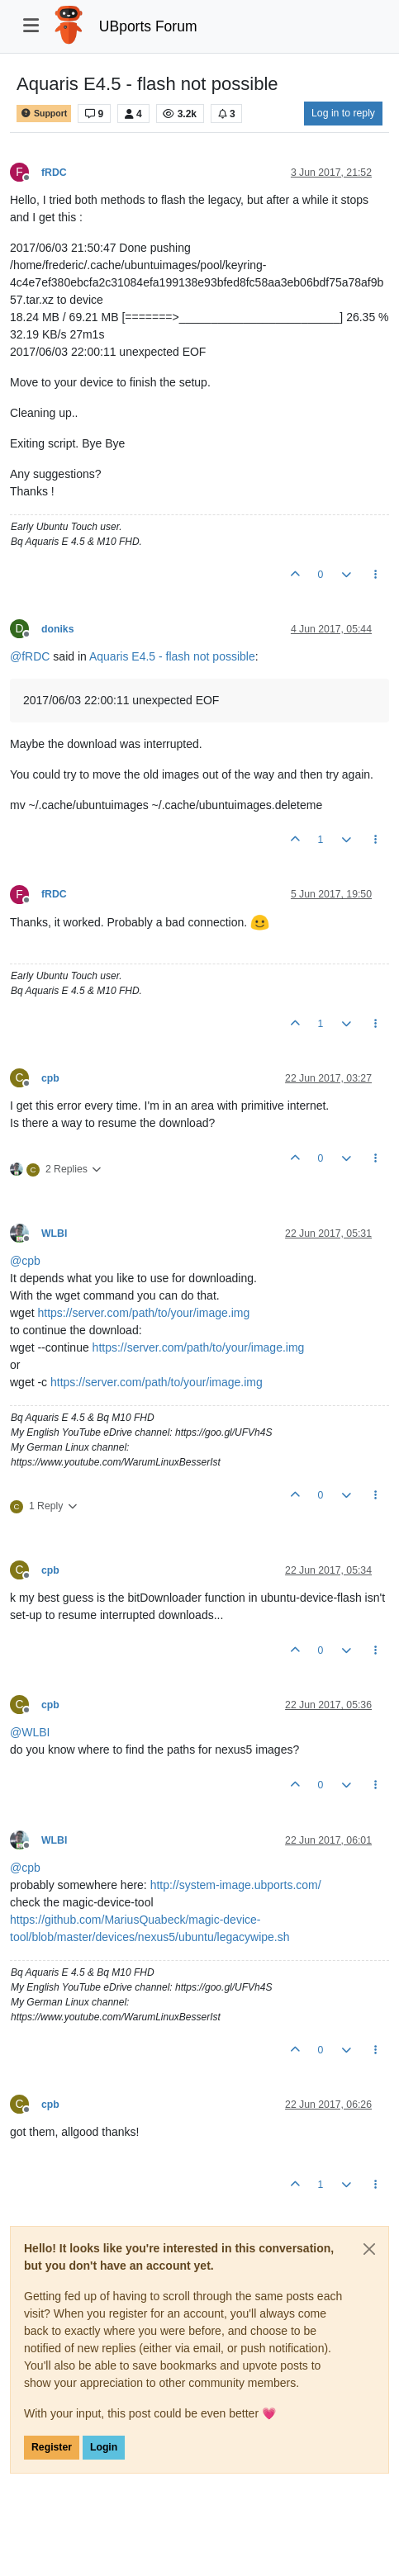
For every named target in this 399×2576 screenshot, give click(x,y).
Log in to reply (343, 113)
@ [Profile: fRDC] (30, 656)
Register (51, 2447)
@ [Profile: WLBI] (30, 1732)
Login (103, 2447)
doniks (57, 629)
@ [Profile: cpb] (25, 1260)
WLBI (54, 1233)
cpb (50, 1078)
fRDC (54, 172)
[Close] (369, 2249)
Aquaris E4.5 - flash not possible (172, 656)
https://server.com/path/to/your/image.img (143, 1312)
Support (44, 113)
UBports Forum (148, 26)
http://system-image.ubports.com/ (235, 1885)
